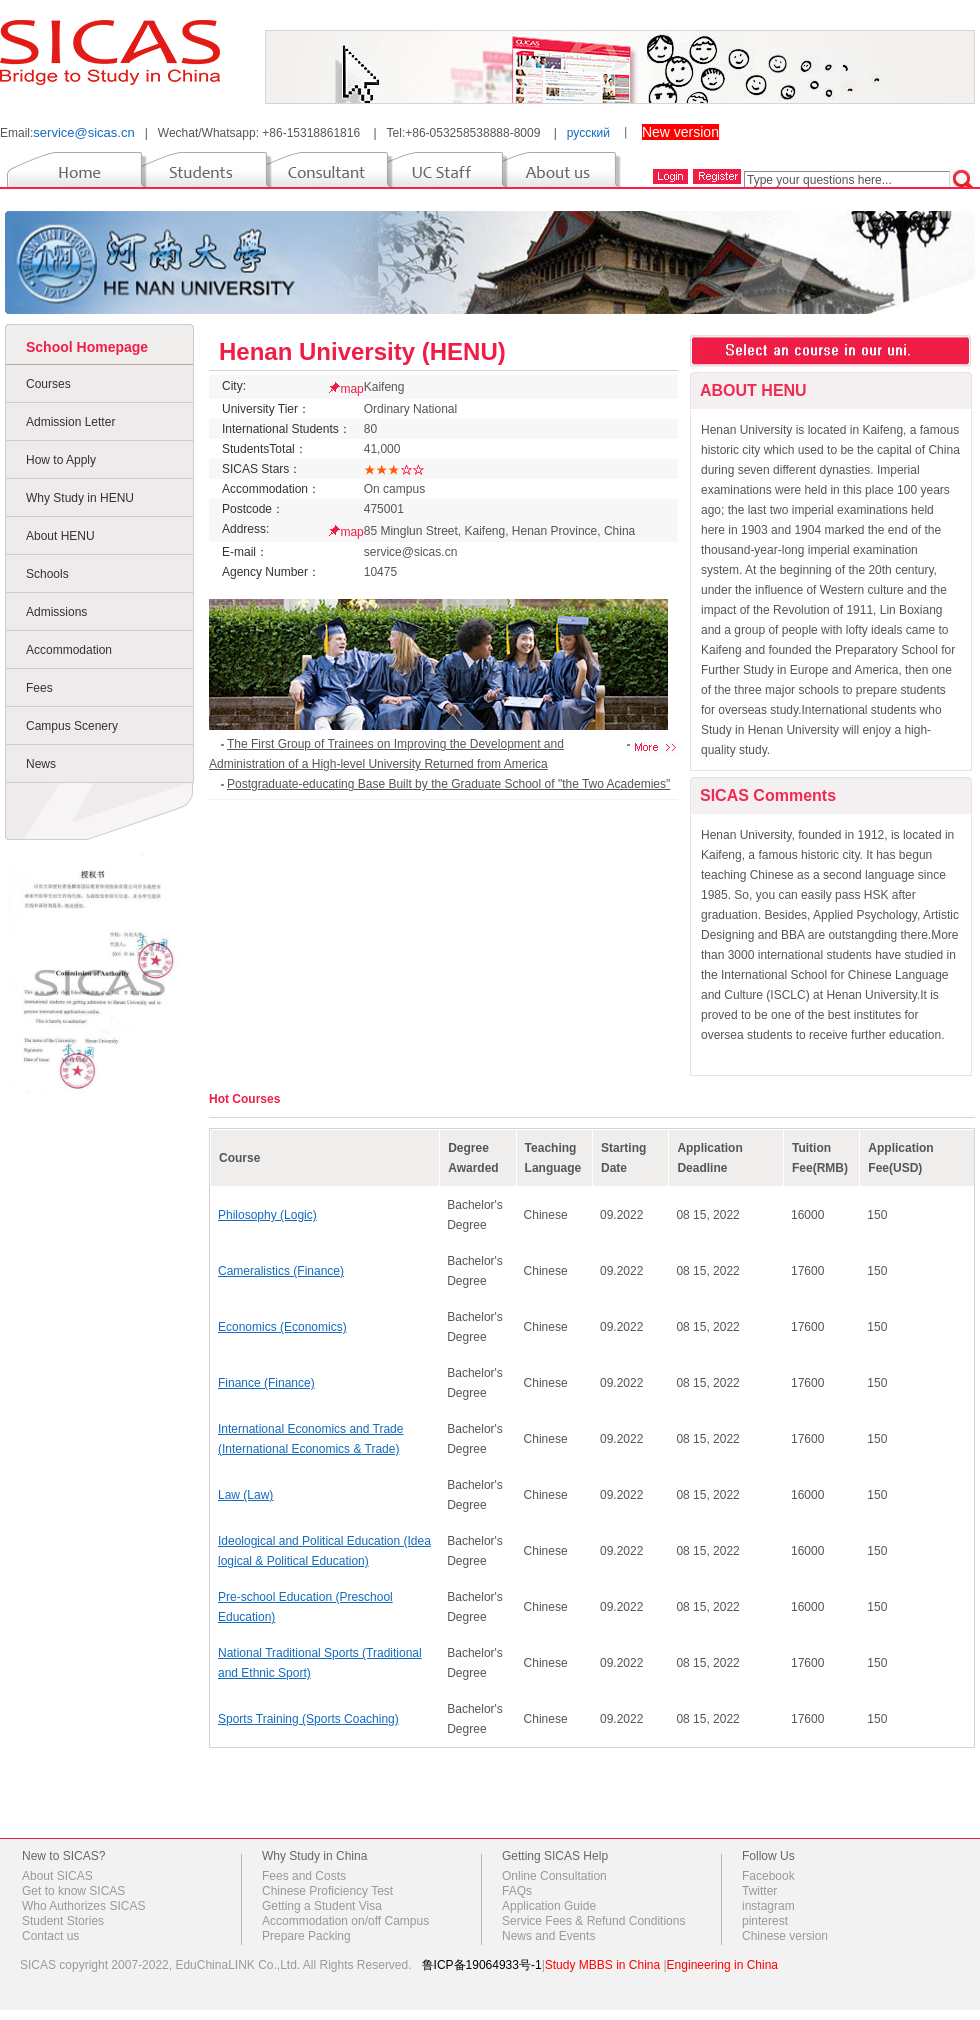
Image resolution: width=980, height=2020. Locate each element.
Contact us (50, 1936)
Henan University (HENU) (362, 351)
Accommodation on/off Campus (345, 1921)
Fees (39, 688)
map (351, 389)
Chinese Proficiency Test (327, 1891)
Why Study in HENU (80, 498)
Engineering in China (722, 1965)
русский (588, 133)
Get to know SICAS (73, 1891)
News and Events (548, 1936)
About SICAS (57, 1876)
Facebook (768, 1876)
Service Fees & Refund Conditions (593, 1921)
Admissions (56, 612)
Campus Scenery (72, 726)
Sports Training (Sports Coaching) (308, 1719)
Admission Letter (70, 422)
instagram (768, 1906)
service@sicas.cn (83, 132)
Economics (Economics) (282, 1327)
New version (680, 132)
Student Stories (63, 1921)
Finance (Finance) (266, 1383)
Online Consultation (554, 1876)
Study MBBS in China (602, 1965)
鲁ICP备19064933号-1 (482, 1965)
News (41, 764)
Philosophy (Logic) (267, 1215)
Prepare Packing (306, 1936)
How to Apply (61, 460)
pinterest (765, 1921)
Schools (47, 574)
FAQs (517, 1891)
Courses (48, 384)
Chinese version (785, 1936)
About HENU (60, 536)
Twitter (759, 1891)
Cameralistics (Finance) (281, 1271)
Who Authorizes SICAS (83, 1906)
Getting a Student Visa (322, 1906)
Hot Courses (244, 1099)
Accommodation (69, 650)
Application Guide (549, 1906)
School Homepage (87, 347)
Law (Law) (245, 1495)
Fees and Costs (304, 1876)
